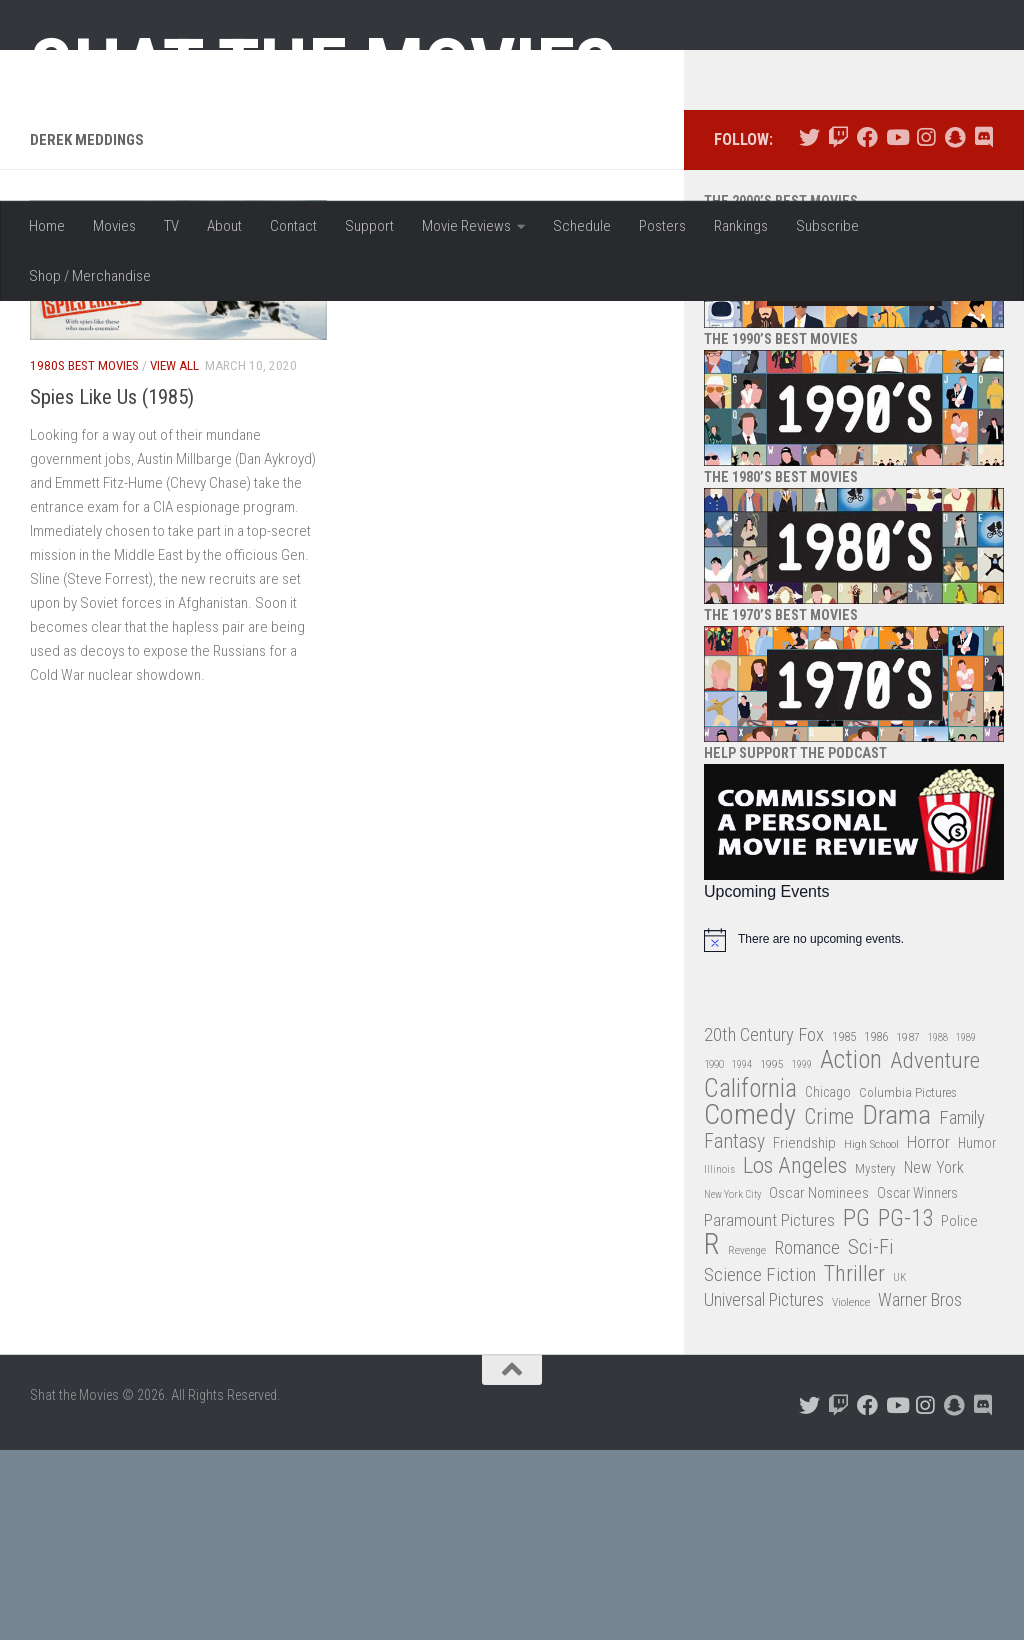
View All (174, 556)
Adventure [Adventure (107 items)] (935, 1252)
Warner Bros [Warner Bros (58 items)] (920, 1490)
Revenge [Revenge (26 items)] (747, 1441)
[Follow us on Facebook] (867, 328)
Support (369, 226)
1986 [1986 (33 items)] (876, 1226)
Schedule (582, 226)
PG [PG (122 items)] (856, 1408)
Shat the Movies (323, 68)
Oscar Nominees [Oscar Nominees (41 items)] (819, 1384)
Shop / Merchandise (90, 276)
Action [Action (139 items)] (851, 1251)
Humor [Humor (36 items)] (977, 1333)
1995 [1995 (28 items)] (772, 1255)
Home (47, 226)
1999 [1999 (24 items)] (802, 1255)
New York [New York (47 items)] (934, 1358)
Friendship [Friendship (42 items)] (804, 1333)
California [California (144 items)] (750, 1278)
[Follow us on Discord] (983, 328)
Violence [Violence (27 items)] (851, 1493)
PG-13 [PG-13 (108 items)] (905, 1409)
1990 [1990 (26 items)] (714, 1255)
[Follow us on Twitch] (838, 328)
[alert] (854, 1130)
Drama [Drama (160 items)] (896, 1306)
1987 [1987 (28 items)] (908, 1227)
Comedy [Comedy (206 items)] (750, 1306)
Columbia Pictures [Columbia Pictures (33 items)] (908, 1282)
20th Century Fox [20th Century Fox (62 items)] (764, 1225)
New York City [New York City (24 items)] (732, 1385)
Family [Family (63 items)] (962, 1309)
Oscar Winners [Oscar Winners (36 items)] (917, 1384)
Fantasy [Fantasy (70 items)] (734, 1332)
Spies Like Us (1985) (112, 587)
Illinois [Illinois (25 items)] (719, 1360)
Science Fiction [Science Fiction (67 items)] (760, 1465)
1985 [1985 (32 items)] (844, 1226)
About (224, 226)
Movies (114, 226)
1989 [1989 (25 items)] (966, 1227)
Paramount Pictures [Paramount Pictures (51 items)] (769, 1410)
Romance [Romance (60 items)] (807, 1438)
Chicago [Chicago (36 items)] (828, 1282)
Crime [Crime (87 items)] (829, 1308)
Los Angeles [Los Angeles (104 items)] (795, 1357)
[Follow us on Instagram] (925, 328)
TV (171, 226)
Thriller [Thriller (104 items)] (854, 1464)
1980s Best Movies (84, 556)
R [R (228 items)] (712, 1435)
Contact (293, 226)
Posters (662, 226)
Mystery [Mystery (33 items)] (875, 1359)
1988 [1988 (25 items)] (938, 1227)
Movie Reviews (466, 226)
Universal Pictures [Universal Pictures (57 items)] (764, 1491)
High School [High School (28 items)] (871, 1334)
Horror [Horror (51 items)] (928, 1332)
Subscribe (827, 226)
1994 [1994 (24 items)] (742, 1255)
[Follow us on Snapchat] (954, 328)
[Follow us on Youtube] (896, 328)
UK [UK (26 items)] (899, 1467)
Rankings (741, 226)
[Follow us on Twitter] (809, 328)
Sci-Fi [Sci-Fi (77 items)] (871, 1438)
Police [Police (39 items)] (959, 1411)
